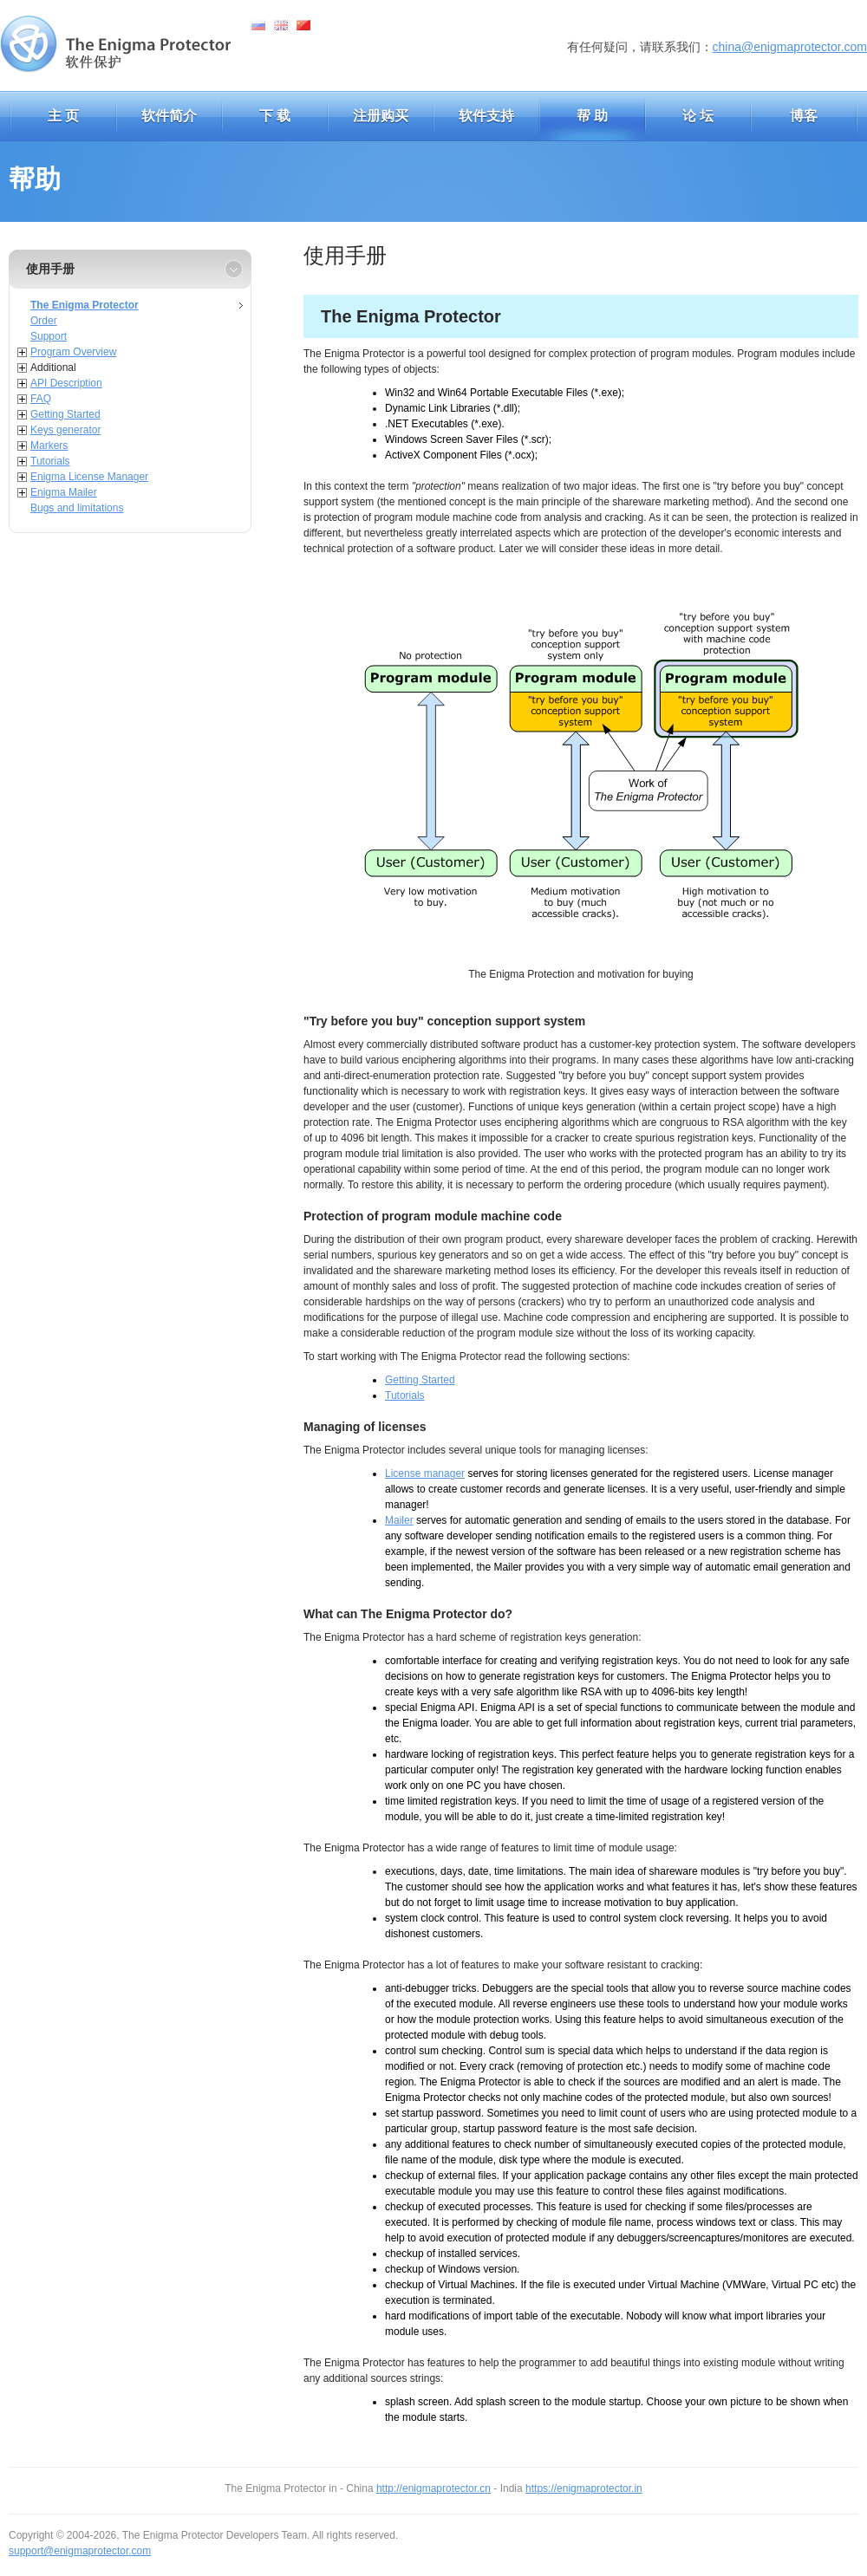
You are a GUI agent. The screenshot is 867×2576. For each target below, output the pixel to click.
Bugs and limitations (76, 508)
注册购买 (380, 115)
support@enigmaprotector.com (80, 2551)
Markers (49, 445)
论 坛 (698, 115)
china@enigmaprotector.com (790, 47)
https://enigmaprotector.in (583, 2488)
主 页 (63, 115)
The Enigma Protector (84, 305)
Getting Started (65, 414)
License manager (425, 1473)
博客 (804, 115)
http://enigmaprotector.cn (433, 2488)
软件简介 (169, 115)
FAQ (40, 399)
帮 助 (592, 115)
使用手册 (50, 269)
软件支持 (486, 115)
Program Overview (73, 352)
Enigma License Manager (89, 477)
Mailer (399, 1520)
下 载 (274, 115)
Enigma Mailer (63, 492)
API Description (66, 383)
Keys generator (65, 430)
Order (43, 321)
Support (48, 336)
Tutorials (50, 461)
